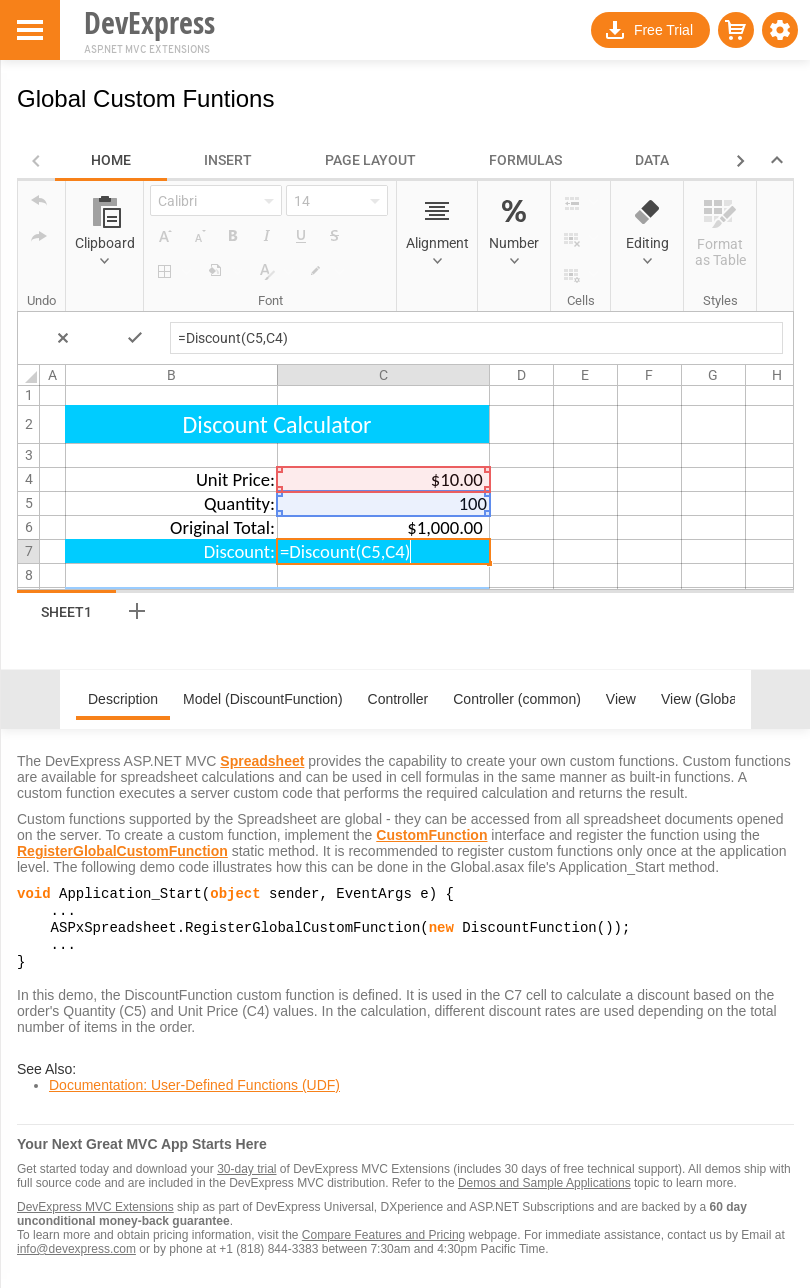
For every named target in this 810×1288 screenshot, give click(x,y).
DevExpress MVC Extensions (95, 1219)
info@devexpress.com (76, 1261)
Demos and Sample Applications (544, 1195)
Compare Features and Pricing (383, 1247)
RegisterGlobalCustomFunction (122, 851)
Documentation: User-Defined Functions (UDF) (194, 1097)
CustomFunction (431, 835)
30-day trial (246, 1181)
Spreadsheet (262, 761)
